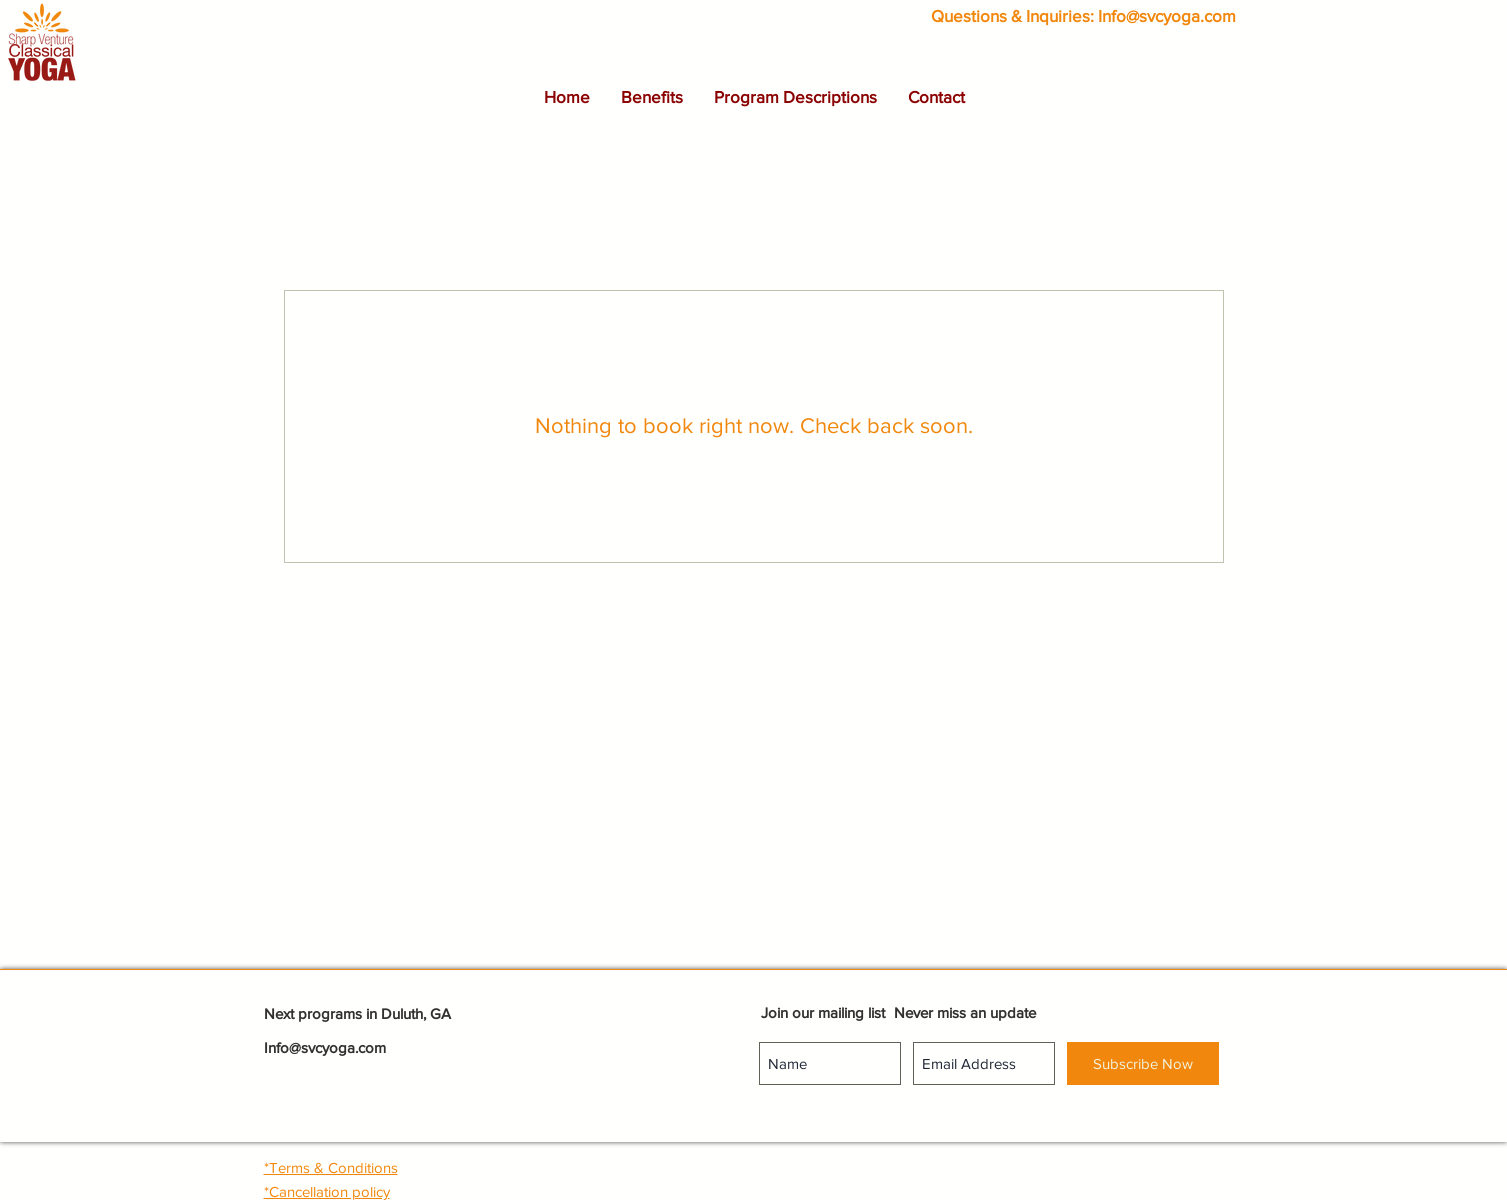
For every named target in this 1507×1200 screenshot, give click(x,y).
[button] (651, 97)
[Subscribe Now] (1143, 1063)
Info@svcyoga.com (1167, 15)
